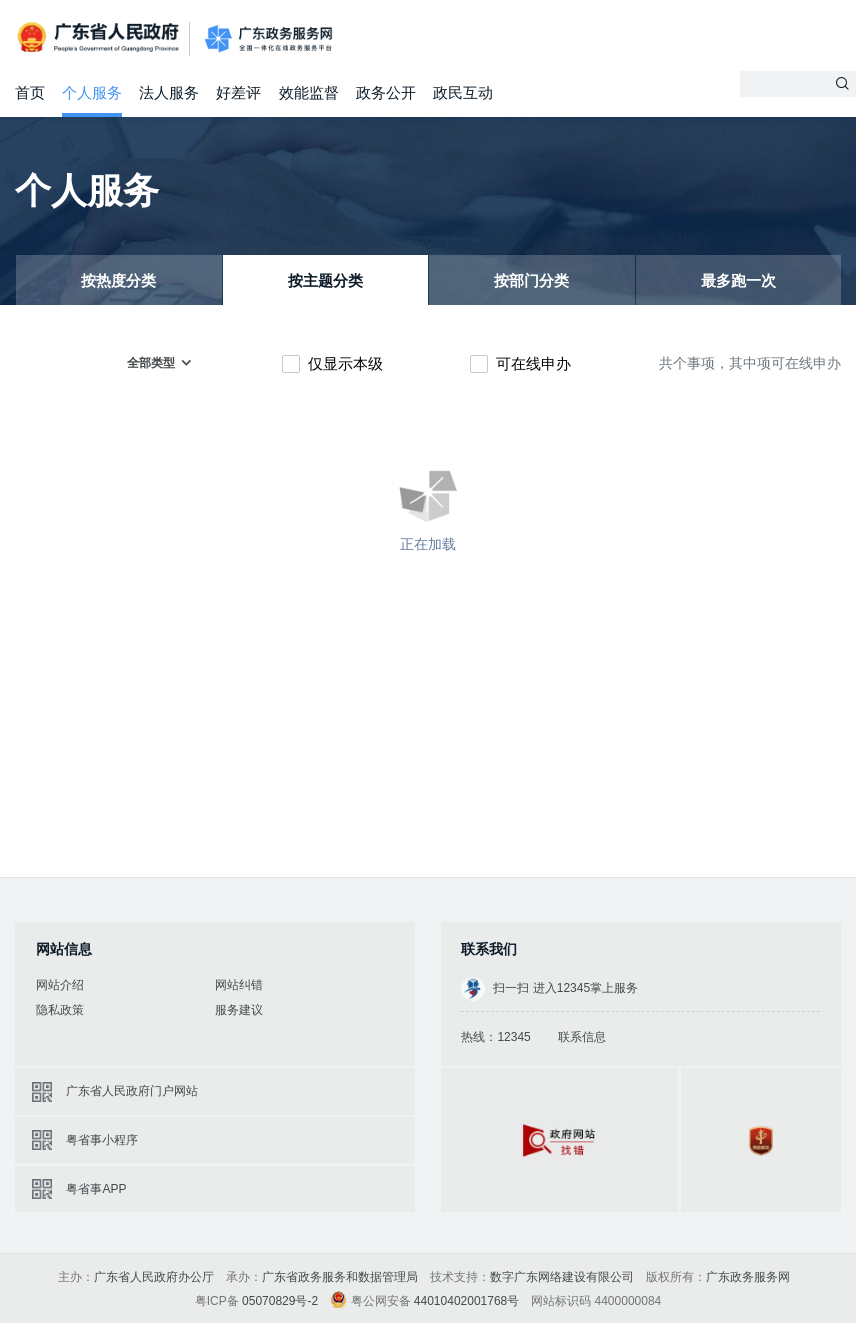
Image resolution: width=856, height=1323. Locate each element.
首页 (30, 92)
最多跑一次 (738, 280)
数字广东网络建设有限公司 (562, 1277)
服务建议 (239, 1010)
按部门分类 (531, 280)
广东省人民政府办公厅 (154, 1277)
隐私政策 (60, 1010)
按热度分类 (118, 280)
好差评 (238, 92)
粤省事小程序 (102, 1140)
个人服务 (92, 92)
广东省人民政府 (100, 37)
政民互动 (463, 92)
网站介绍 (60, 985)
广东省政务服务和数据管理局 (340, 1277)
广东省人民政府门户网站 (132, 1091)
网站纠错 (239, 985)
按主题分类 (325, 280)
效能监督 (309, 92)
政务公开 (386, 92)
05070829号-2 (280, 1301)
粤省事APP (96, 1189)
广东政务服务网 (268, 39)
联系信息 (582, 1037)
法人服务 (169, 92)
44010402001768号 (466, 1301)
